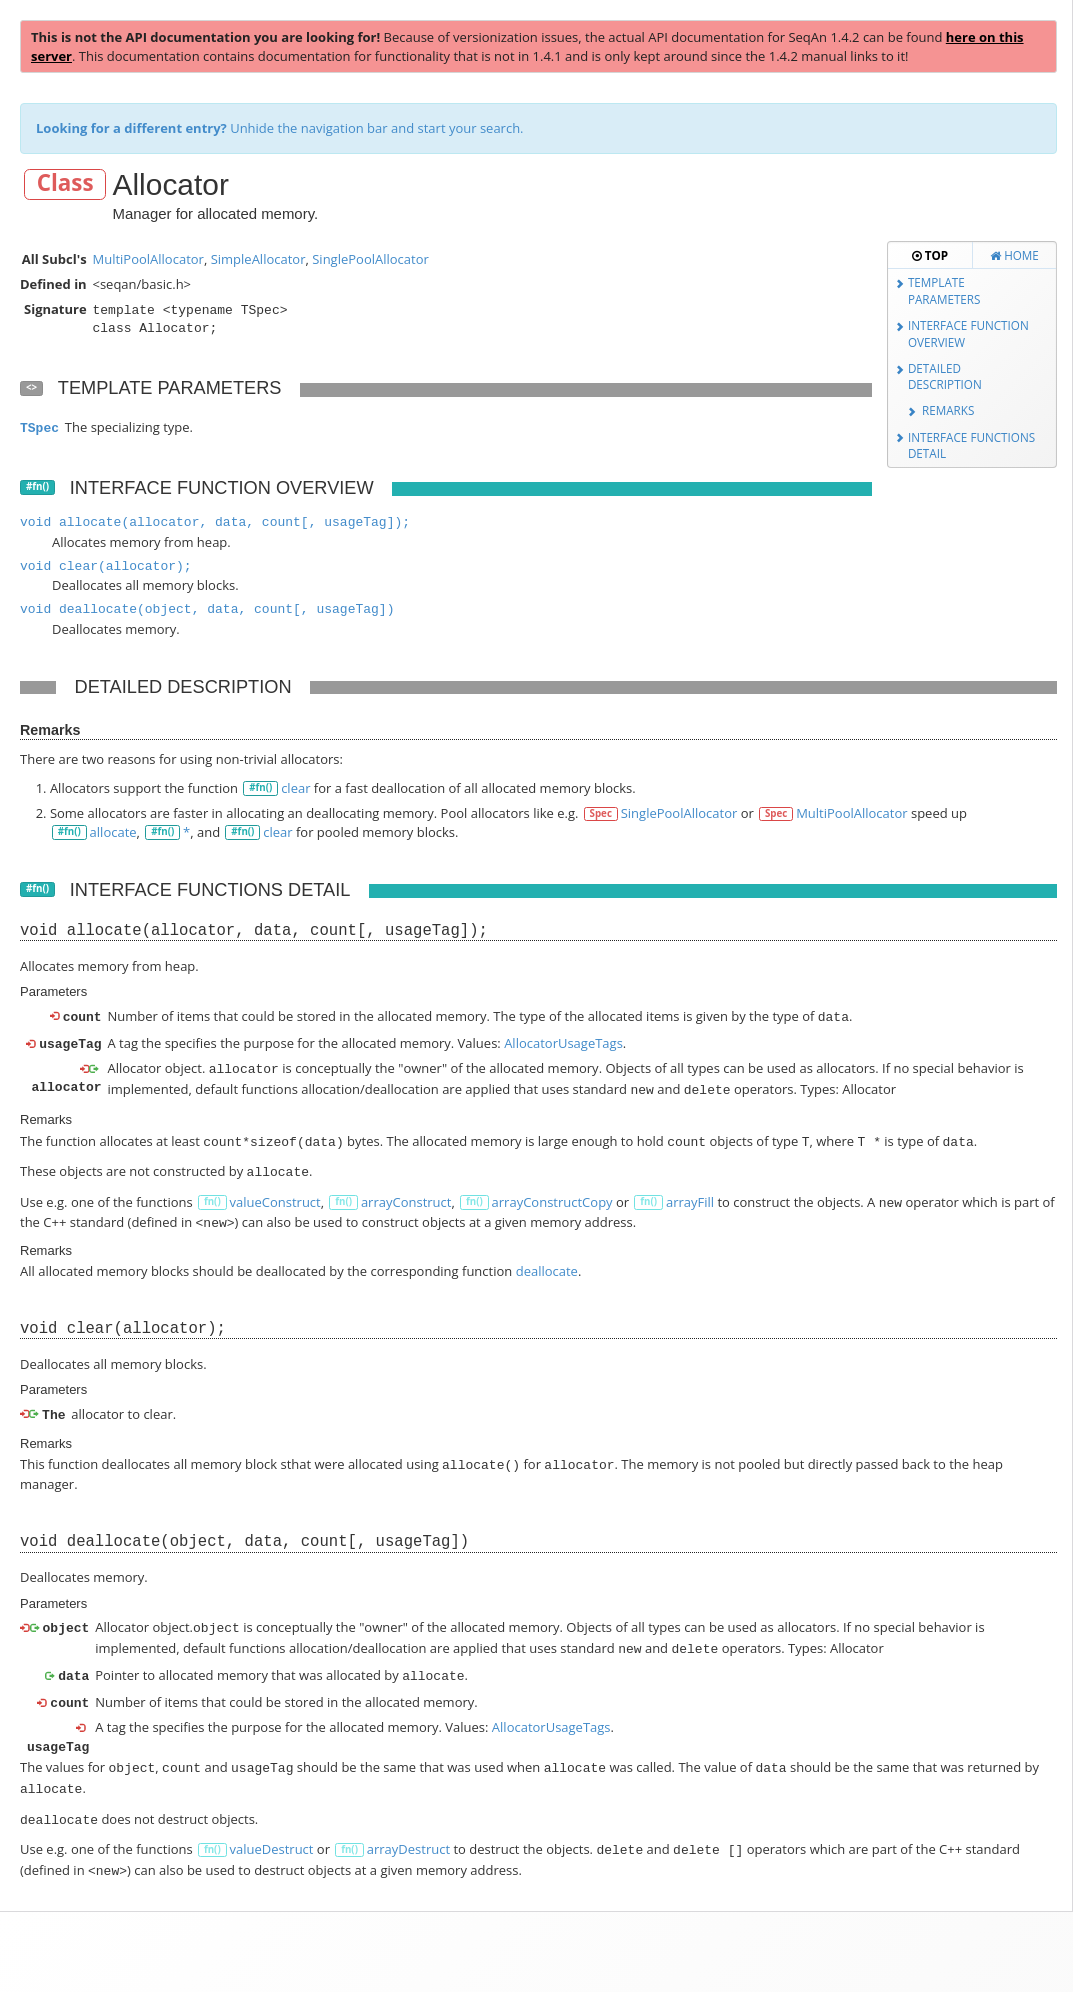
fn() (212, 1191)
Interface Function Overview (968, 333)
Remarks (948, 410)
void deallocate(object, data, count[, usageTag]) (207, 609)
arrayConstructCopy (552, 1192)
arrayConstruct (406, 1192)
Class (65, 183)
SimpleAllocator (258, 259)
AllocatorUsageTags (563, 1041)
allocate (113, 832)
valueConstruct (274, 1192)
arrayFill (690, 1192)
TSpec (39, 428)
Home (1014, 255)
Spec (601, 813)
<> (31, 387)
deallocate (547, 1257)
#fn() (37, 486)
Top (930, 255)
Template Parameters (944, 290)
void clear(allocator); (106, 566)
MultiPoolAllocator (147, 259)
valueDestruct (271, 1821)
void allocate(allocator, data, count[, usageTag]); (215, 522)
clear (295, 788)
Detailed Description (945, 376)
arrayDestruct (408, 1821)
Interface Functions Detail (971, 445)
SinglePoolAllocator (370, 259)
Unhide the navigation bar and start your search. (280, 128)
